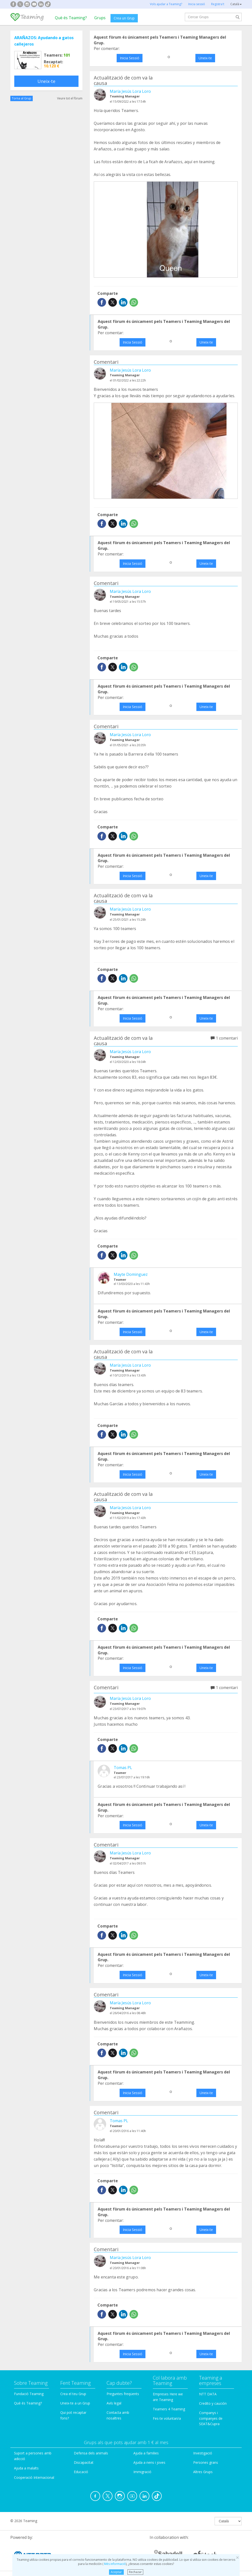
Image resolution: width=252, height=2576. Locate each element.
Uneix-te (46, 81)
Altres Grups (203, 2471)
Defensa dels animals (91, 2453)
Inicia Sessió (129, 58)
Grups (100, 17)
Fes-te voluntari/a (167, 2418)
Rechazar (135, 2572)
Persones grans (205, 2462)
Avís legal (114, 2403)
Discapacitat (84, 2462)
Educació (81, 2471)
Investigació (202, 2453)
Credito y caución (213, 2403)
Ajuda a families (146, 2453)
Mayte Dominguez (131, 1274)
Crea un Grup (124, 18)
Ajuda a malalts (26, 2468)
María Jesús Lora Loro (130, 91)
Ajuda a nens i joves (149, 2462)
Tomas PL (123, 1767)
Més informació (114, 2564)
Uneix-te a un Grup (75, 2403)
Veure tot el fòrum (69, 98)
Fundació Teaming (29, 2393)
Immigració (142, 2471)
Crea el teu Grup (73, 2393)
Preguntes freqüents (123, 2393)
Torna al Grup (21, 98)
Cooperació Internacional (34, 2477)
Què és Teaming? (71, 17)
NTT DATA (208, 2394)
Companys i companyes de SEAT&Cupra (210, 2418)
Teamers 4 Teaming (169, 2409)
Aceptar (116, 2572)
